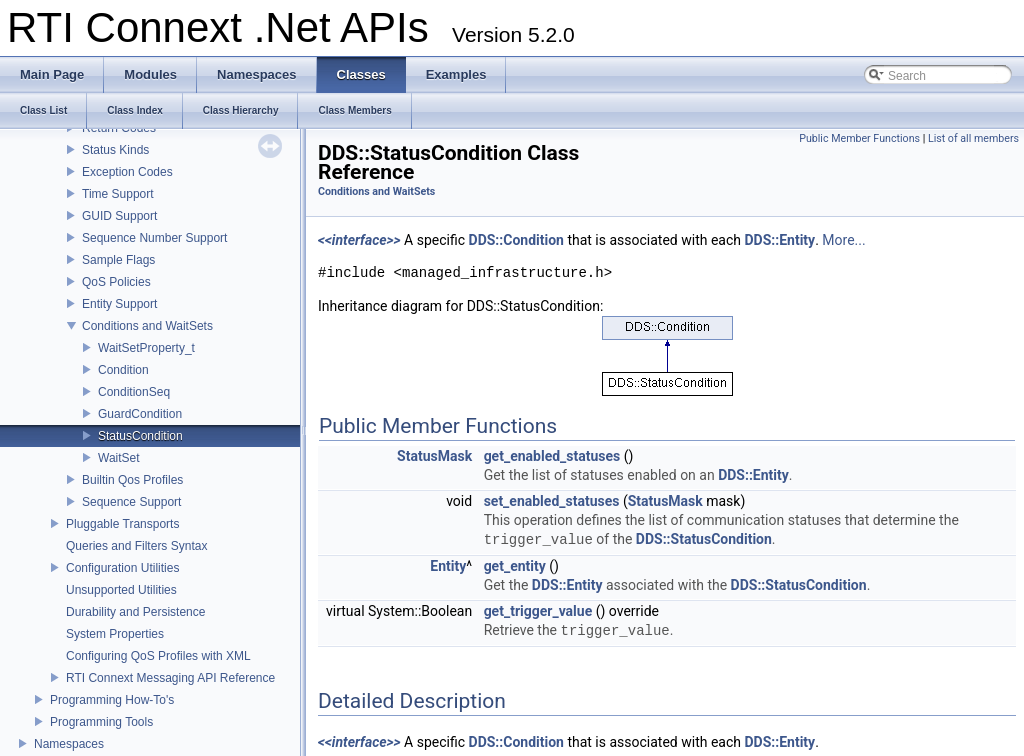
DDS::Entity (779, 240)
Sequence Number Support (154, 238)
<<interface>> (359, 240)
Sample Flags (118, 260)
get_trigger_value (538, 611)
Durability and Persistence (135, 612)
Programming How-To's (112, 700)
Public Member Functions (859, 138)
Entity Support (119, 304)
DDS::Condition (516, 240)
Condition (123, 370)
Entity (448, 566)
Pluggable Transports (122, 524)
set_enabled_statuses (552, 501)
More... (843, 240)
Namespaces (69, 744)
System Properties (115, 634)
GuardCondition (140, 414)
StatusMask (434, 456)
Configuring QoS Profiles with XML (158, 656)
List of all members (973, 138)
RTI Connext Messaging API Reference (170, 678)
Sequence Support (131, 502)
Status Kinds (115, 150)
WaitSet (119, 458)
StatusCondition (140, 436)
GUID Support (119, 216)
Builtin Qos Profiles (132, 480)
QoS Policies (116, 282)
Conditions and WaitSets (147, 326)
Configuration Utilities (122, 568)
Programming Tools (101, 722)
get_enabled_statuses (552, 456)
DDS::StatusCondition (704, 540)
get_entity (515, 566)
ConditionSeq (134, 392)
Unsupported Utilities (121, 590)
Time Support (118, 194)
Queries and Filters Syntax (136, 546)
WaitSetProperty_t (146, 348)
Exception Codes (127, 172)
